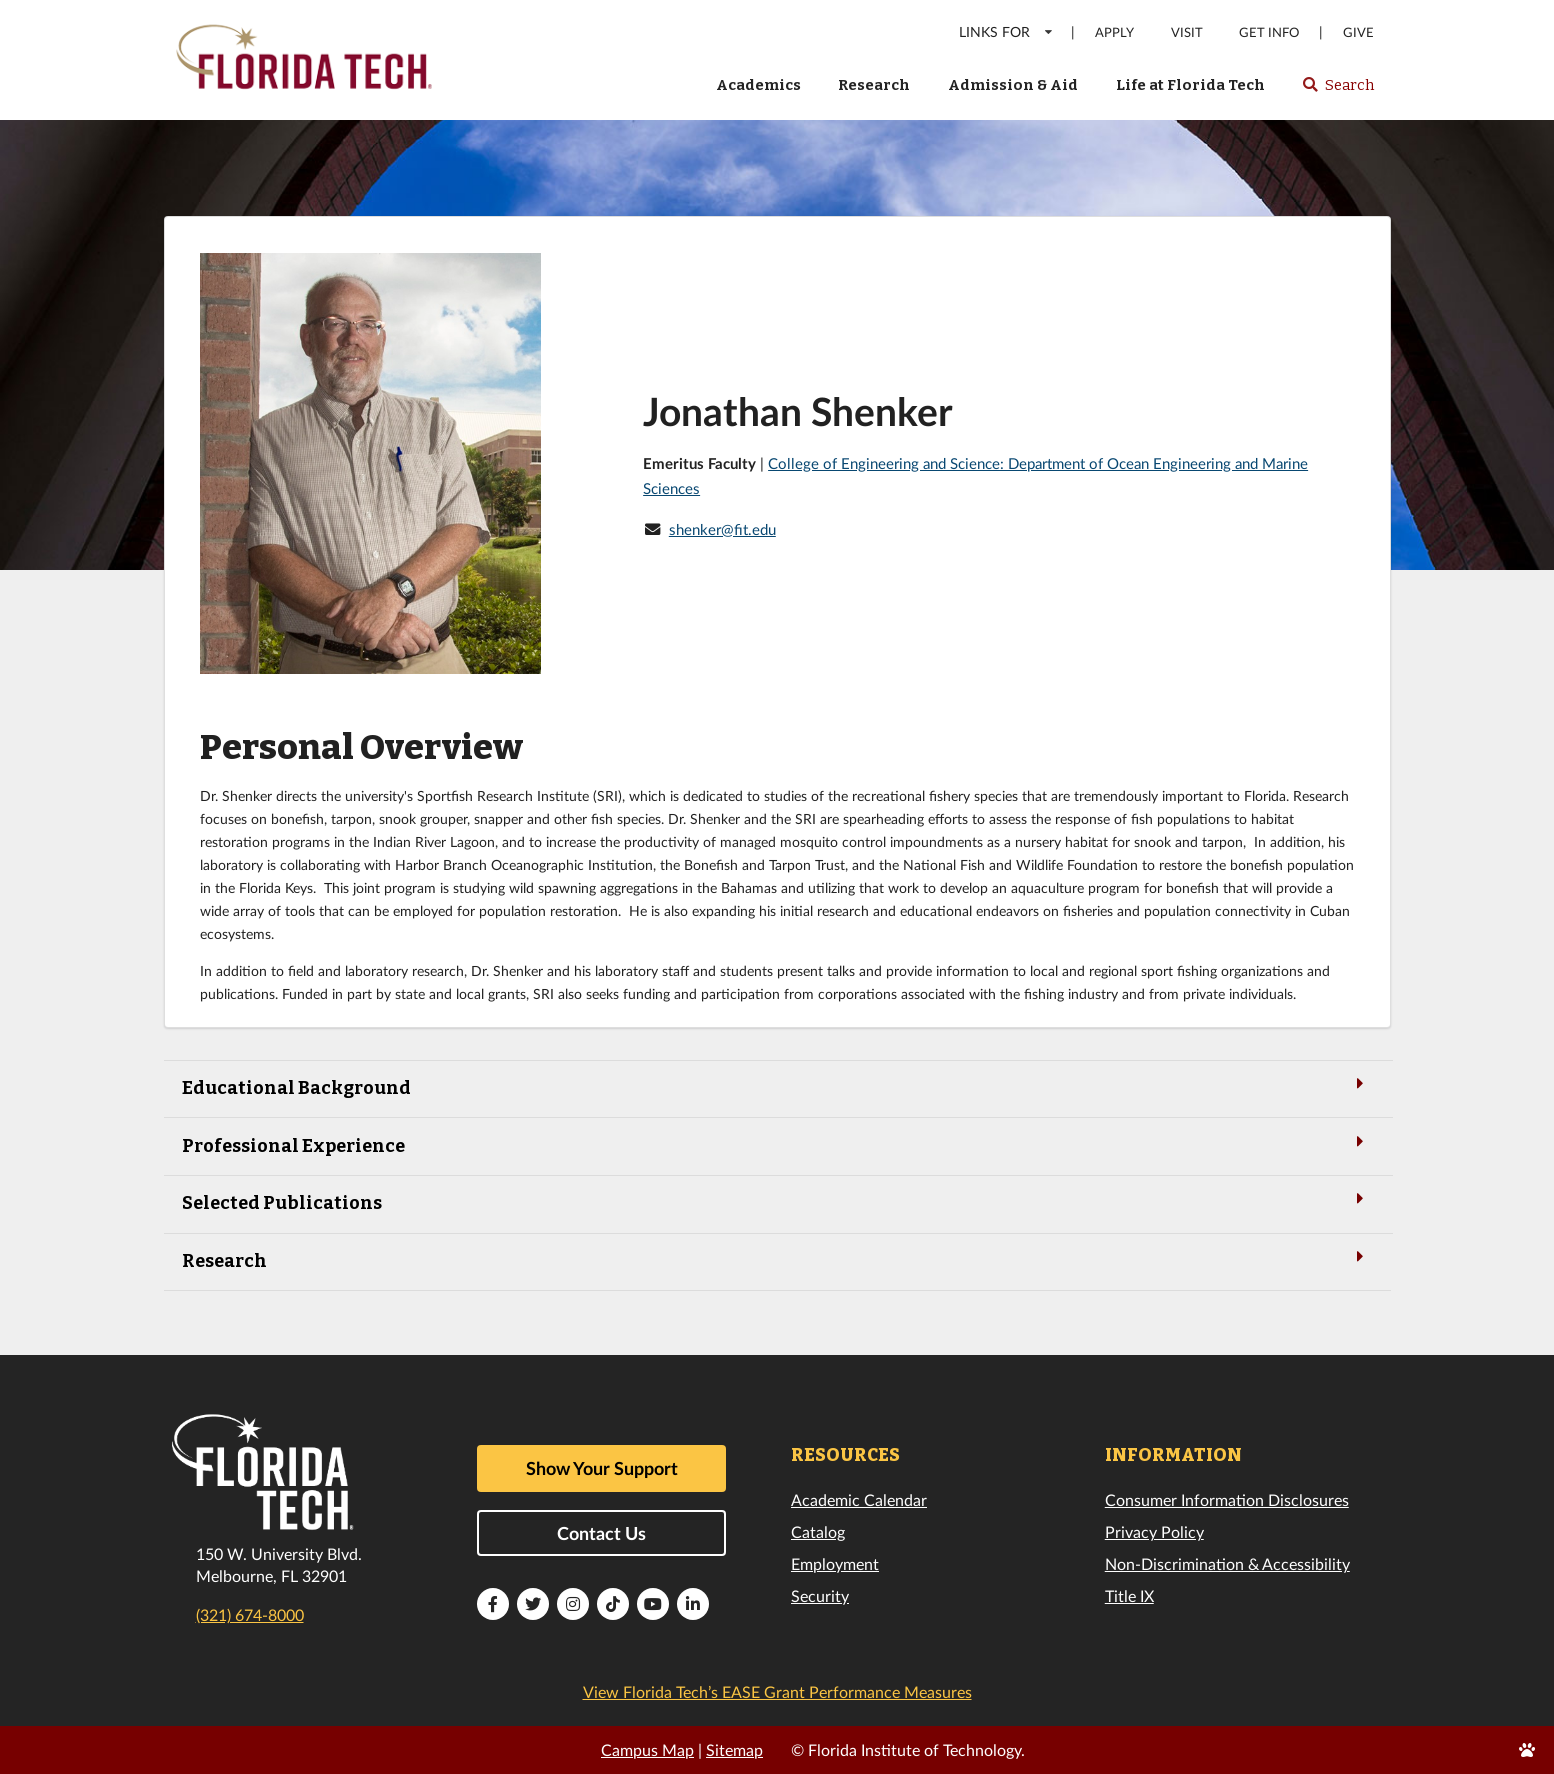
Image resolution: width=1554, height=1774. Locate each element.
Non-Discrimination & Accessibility (1227, 1563)
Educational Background (777, 1086)
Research (874, 85)
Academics (758, 85)
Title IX (1129, 1595)
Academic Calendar (859, 1499)
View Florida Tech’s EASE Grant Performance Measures (777, 1691)
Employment (835, 1563)
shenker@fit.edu (722, 529)
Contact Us (601, 1533)
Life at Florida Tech (1190, 85)
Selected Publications (777, 1201)
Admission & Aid (1013, 85)
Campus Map (647, 1749)
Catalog (818, 1531)
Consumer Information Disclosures (1227, 1499)
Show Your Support (602, 1468)
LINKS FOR (1006, 31)
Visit (1187, 32)
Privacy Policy (1154, 1531)
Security (820, 1595)
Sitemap (734, 1749)
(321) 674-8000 (250, 1614)
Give (1358, 32)
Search (1337, 91)
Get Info (1269, 32)
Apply (1114, 32)
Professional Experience (777, 1144)
